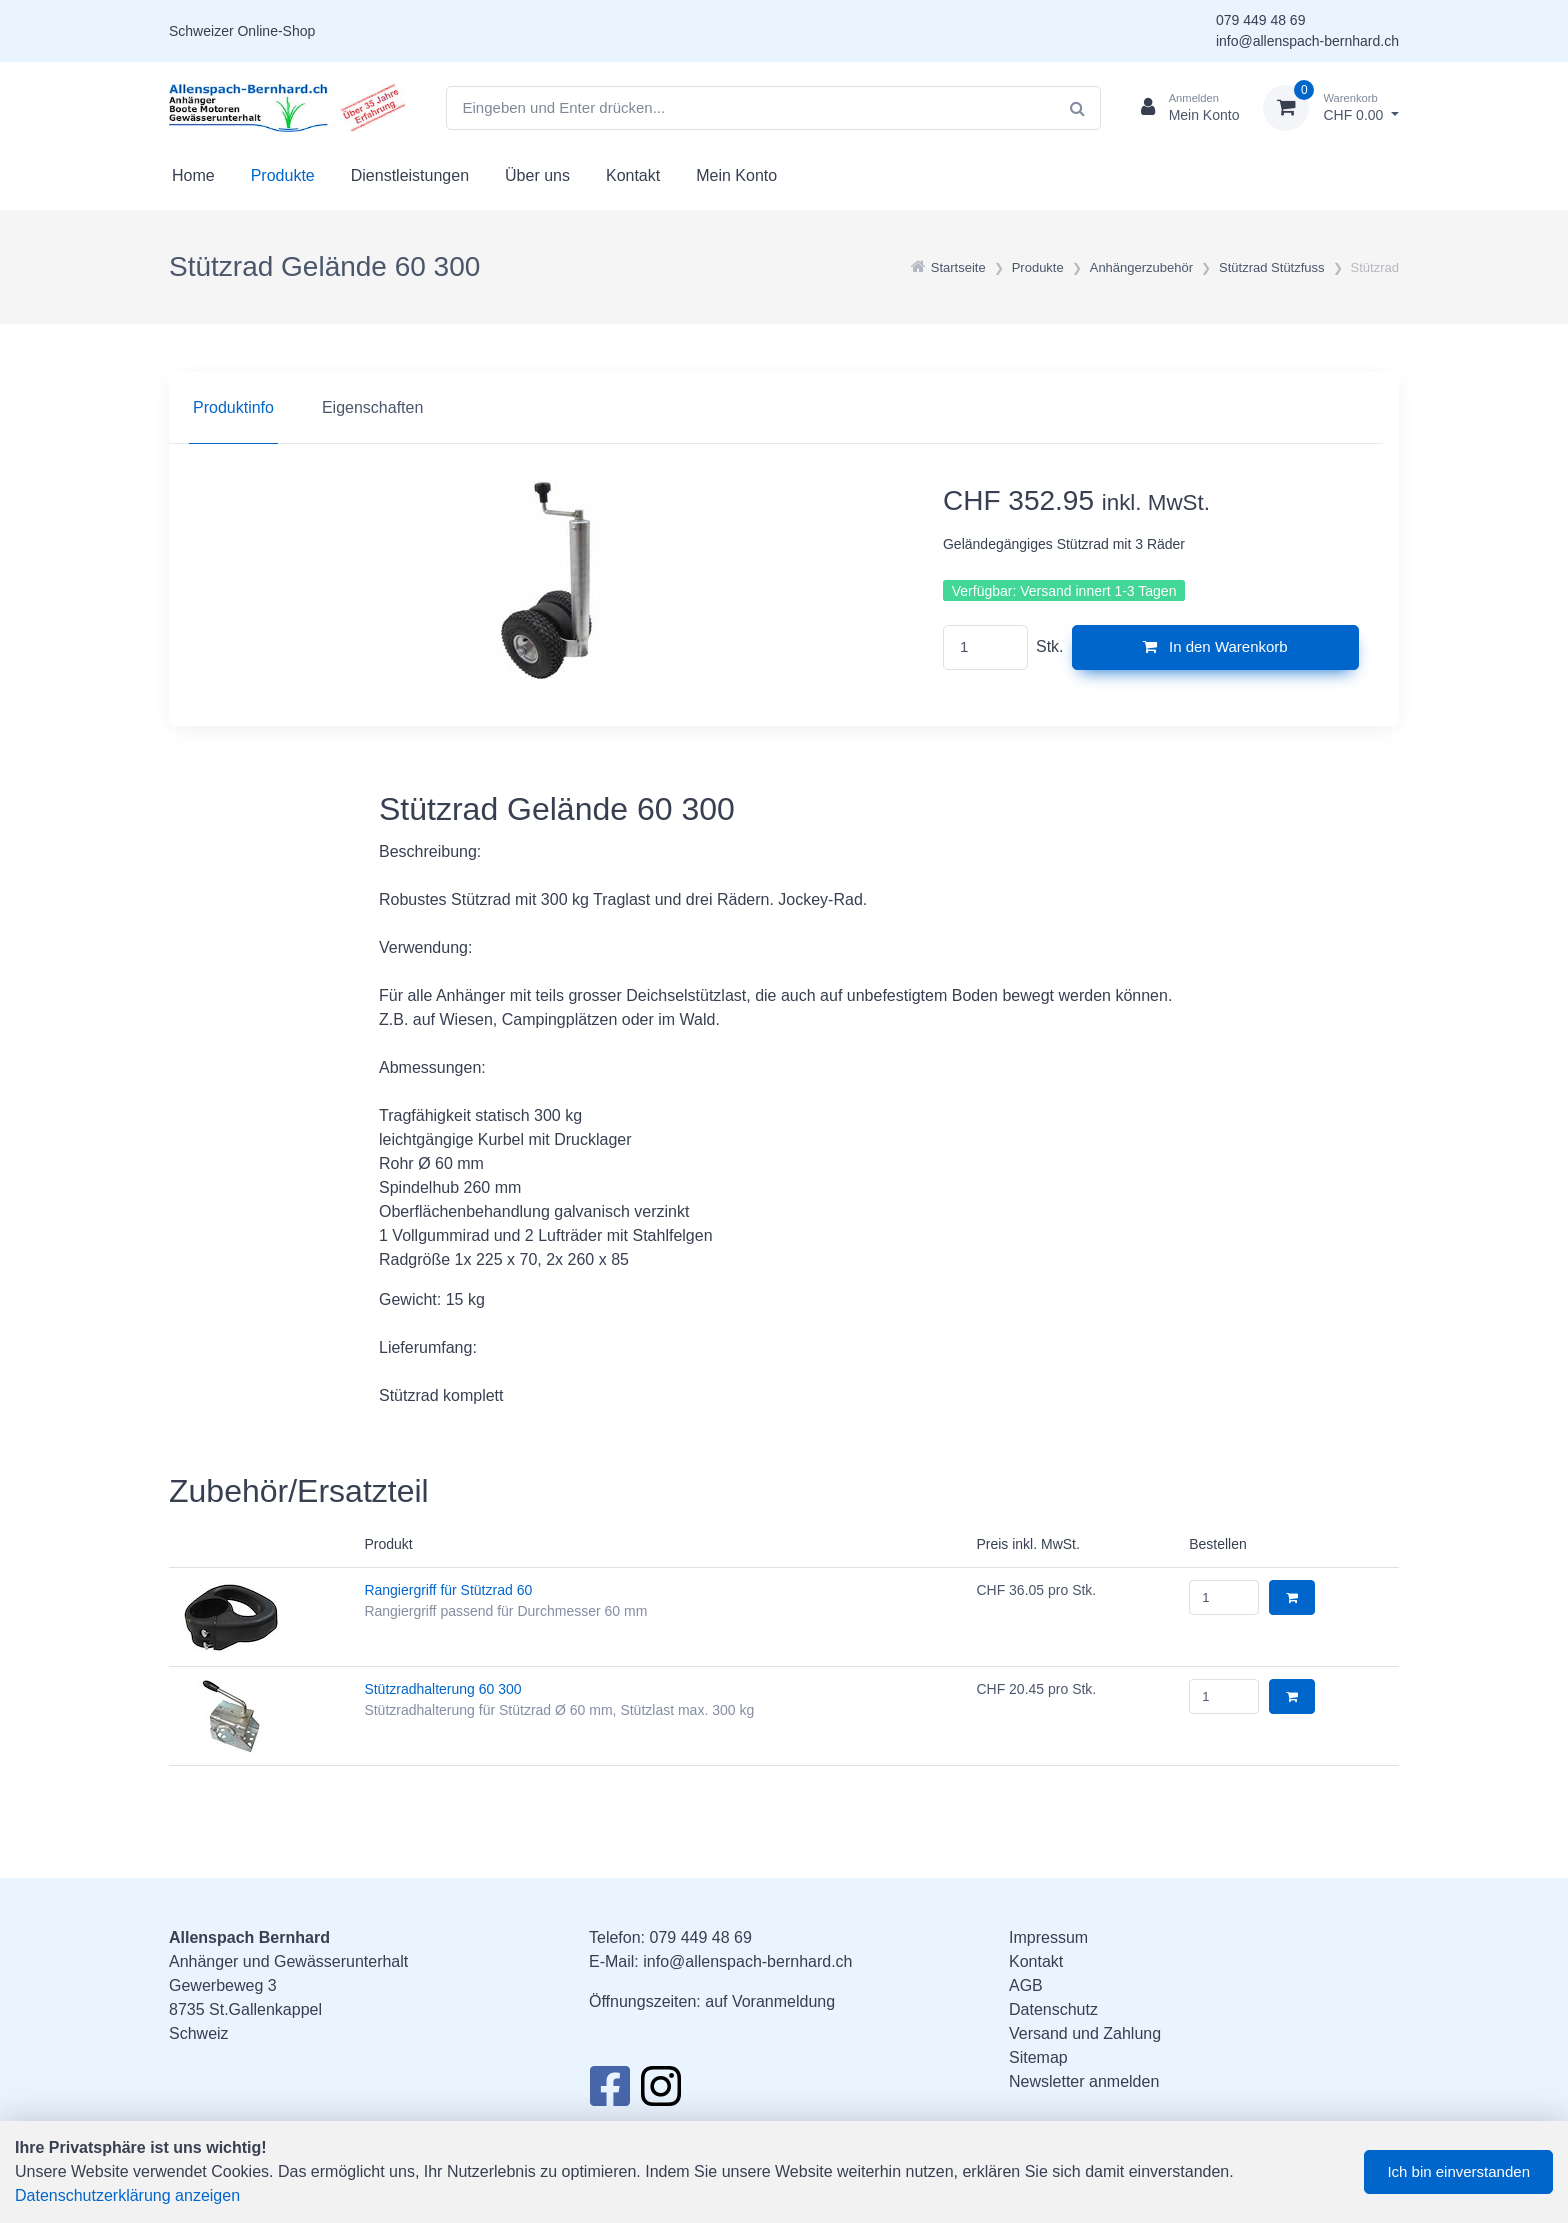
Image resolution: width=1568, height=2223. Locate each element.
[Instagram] (661, 2092)
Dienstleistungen (410, 175)
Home (193, 175)
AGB (1026, 1985)
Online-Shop (276, 31)
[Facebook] (609, 2092)
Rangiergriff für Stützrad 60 (448, 1590)
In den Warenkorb (1215, 646)
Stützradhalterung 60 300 (442, 1689)
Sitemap (1038, 2057)
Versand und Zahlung (1085, 2033)
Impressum (1048, 1937)
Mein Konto (736, 175)
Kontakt (633, 175)
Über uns (537, 175)
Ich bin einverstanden (1458, 2171)
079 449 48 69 (1261, 20)
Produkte (283, 175)
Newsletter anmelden (1084, 2081)
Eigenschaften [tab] (372, 407)
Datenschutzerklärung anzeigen (127, 2195)
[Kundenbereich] (1182, 108)
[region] (784, 408)
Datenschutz (1053, 2009)
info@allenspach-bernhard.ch (1307, 41)
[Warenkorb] (1331, 108)
